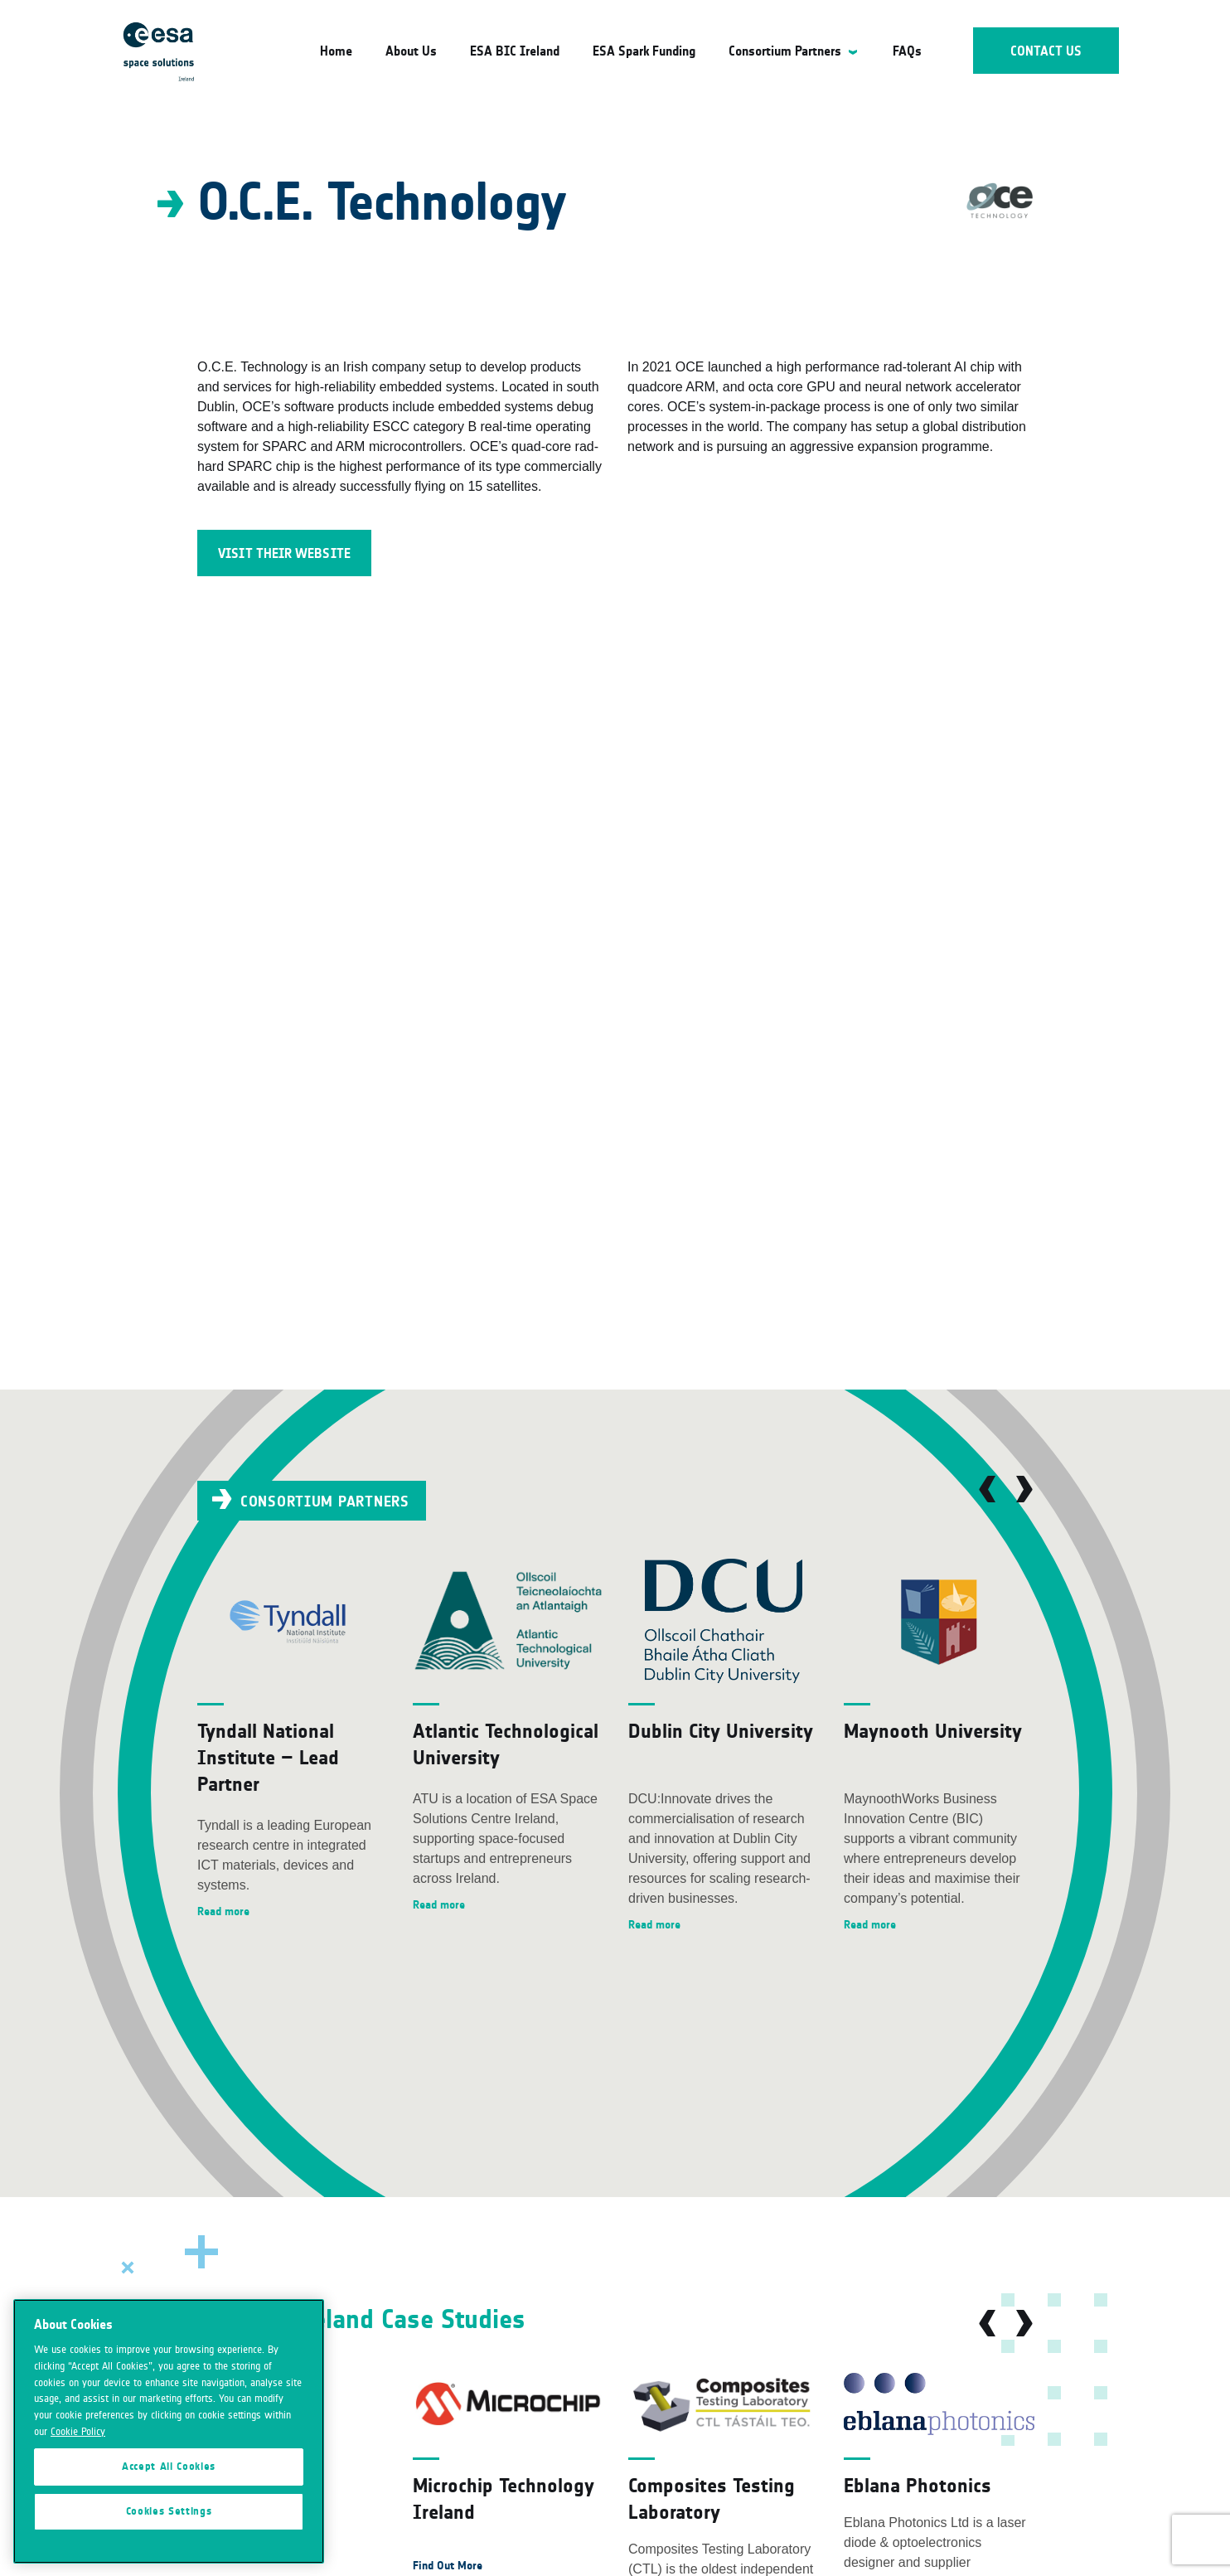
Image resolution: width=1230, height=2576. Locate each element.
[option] (292, 1740)
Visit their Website (284, 553)
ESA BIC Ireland (514, 51)
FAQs (907, 51)
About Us (411, 51)
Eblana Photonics (917, 2485)
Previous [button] (987, 1489)
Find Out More (447, 2566)
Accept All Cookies (168, 2535)
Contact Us (1046, 51)
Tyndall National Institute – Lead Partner (268, 1757)
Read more (223, 1911)
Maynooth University (933, 1731)
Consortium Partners (785, 51)
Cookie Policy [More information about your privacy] (78, 2500)
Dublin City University (720, 1731)
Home (336, 51)
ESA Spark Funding (644, 51)
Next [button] (1024, 1489)
